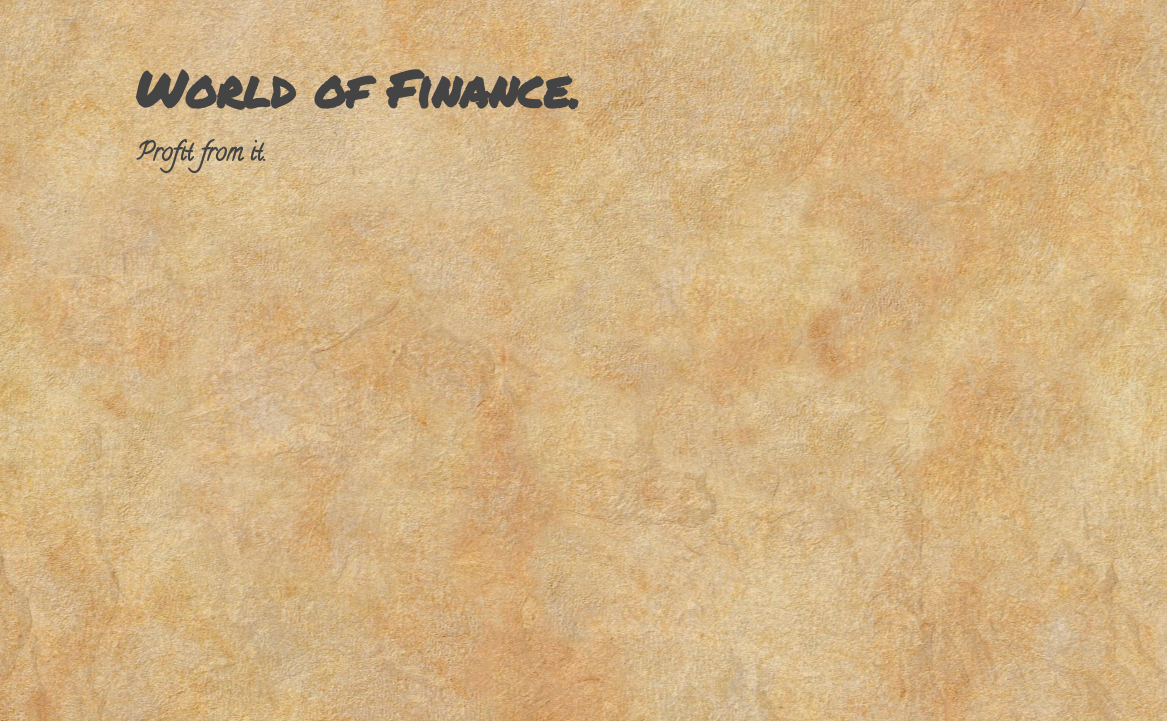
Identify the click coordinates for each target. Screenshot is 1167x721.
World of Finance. (357, 88)
